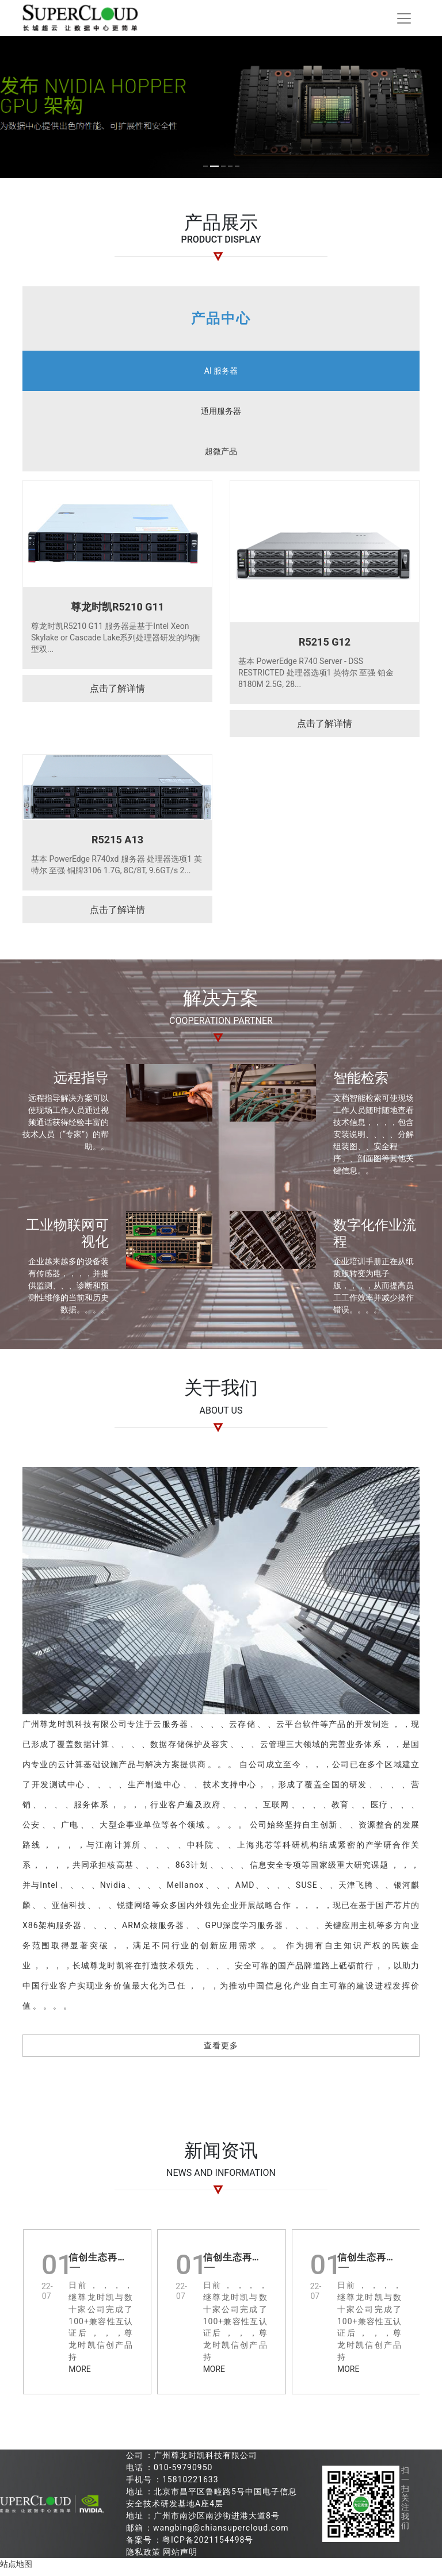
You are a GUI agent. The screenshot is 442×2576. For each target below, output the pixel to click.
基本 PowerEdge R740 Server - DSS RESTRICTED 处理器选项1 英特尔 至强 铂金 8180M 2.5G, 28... (316, 678)
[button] (171, 171)
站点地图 (16, 2569)
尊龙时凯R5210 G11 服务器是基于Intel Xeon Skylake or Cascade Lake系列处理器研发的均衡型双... (115, 643)
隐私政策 (143, 2557)
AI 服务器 (221, 376)
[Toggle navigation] (404, 21)
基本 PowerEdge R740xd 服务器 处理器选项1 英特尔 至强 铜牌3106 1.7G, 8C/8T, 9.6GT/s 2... (116, 870)
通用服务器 (221, 416)
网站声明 (180, 2557)
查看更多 (221, 2050)
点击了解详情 (117, 694)
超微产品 (221, 457)
